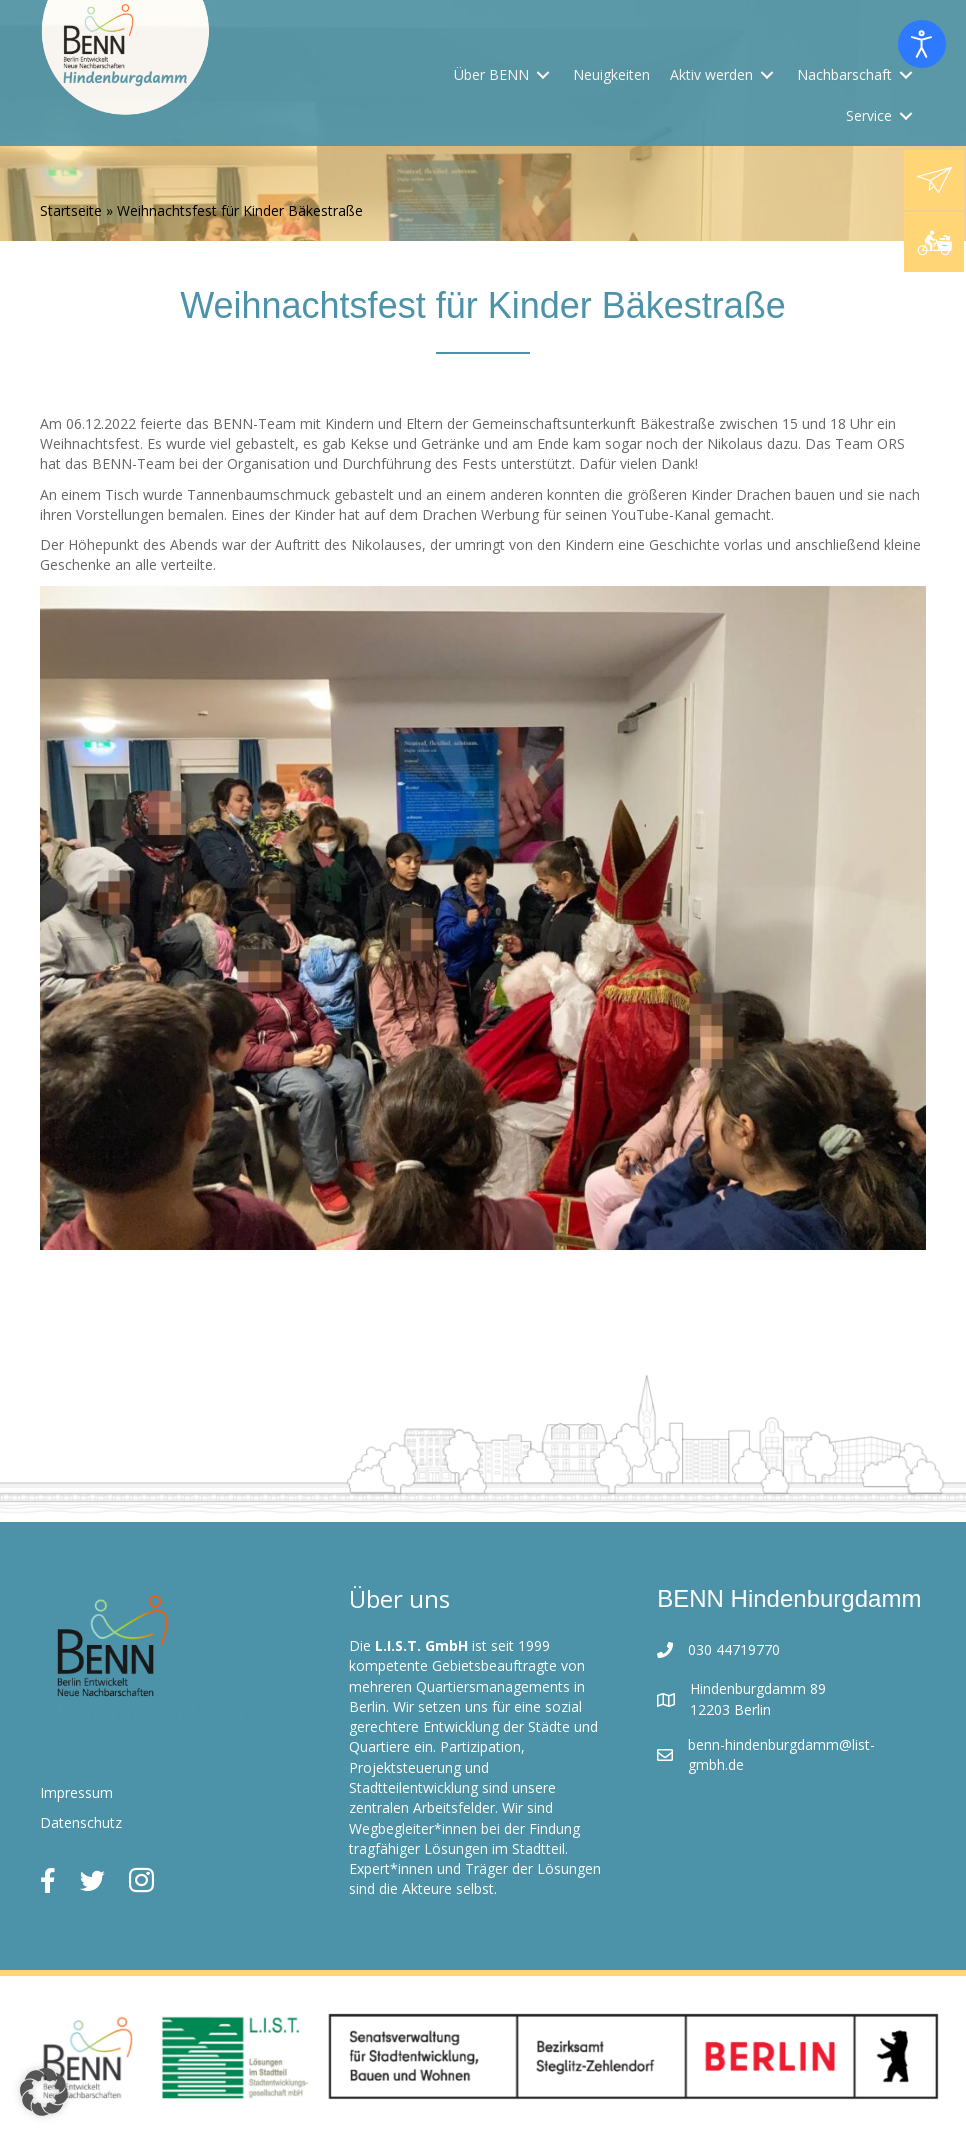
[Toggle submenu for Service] (906, 115)
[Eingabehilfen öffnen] (922, 44)
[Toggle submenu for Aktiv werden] (767, 75)
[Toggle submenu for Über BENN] (543, 75)
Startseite (71, 211)
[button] (44, 2092)
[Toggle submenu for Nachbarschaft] (906, 75)
